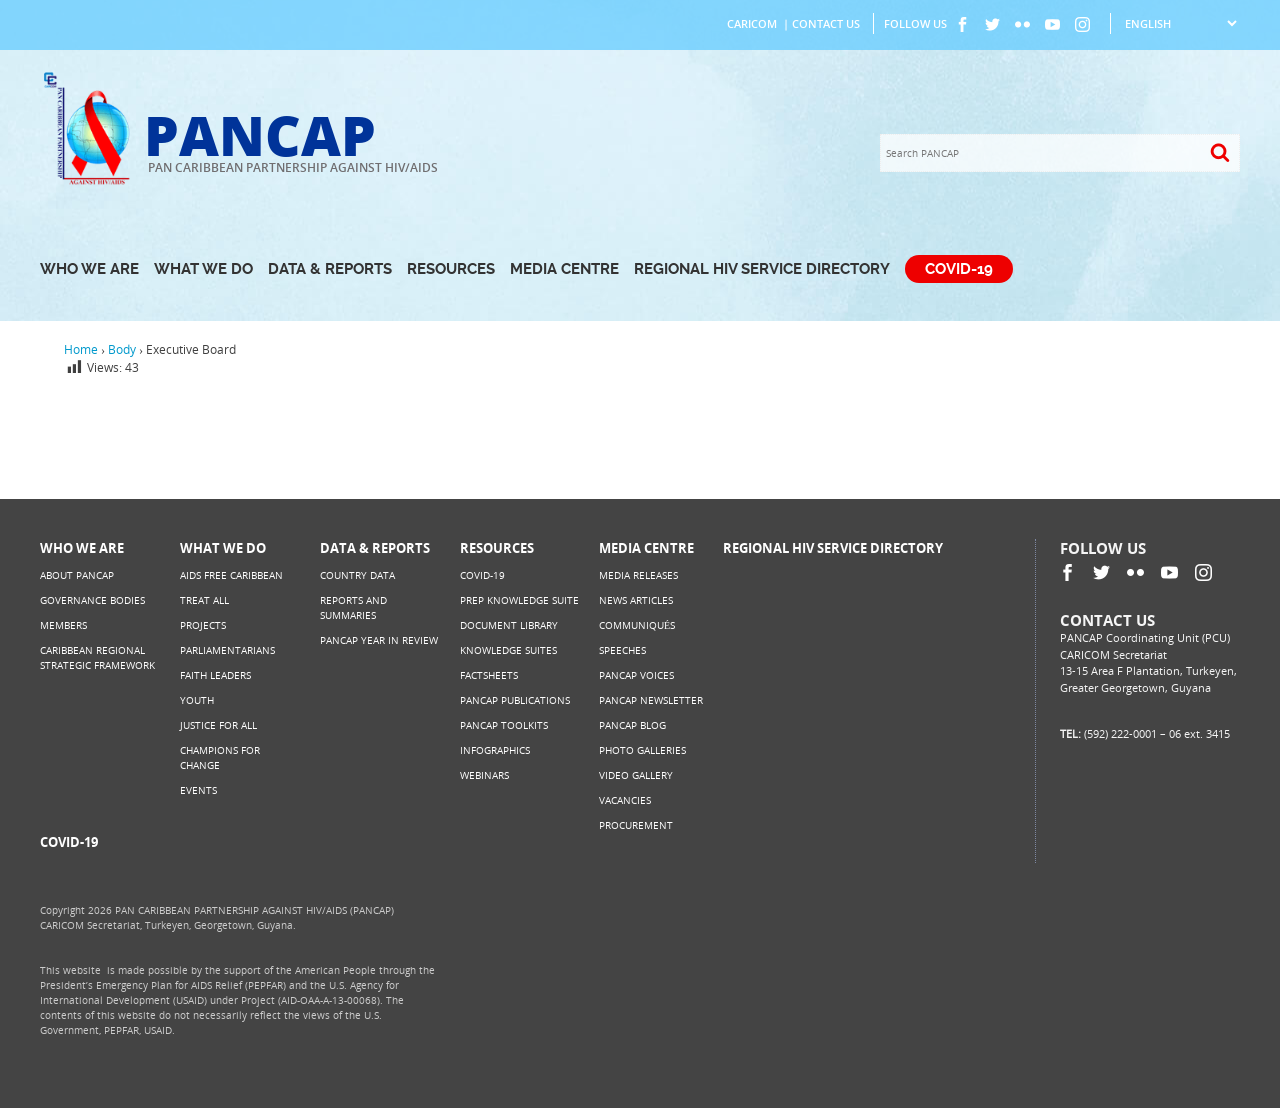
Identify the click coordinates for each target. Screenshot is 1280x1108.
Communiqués (637, 625)
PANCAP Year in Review (379, 640)
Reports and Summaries (353, 607)
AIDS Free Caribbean (231, 575)
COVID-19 (959, 269)
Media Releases (638, 575)
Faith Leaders (215, 675)
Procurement (636, 825)
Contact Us (826, 23)
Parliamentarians (227, 650)
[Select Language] (1180, 23)
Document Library (509, 625)
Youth (197, 700)
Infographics (495, 750)
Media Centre (564, 269)
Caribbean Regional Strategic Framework (97, 657)
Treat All (204, 600)
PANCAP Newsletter (651, 700)
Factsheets (489, 675)
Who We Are (89, 269)
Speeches (622, 650)
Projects (203, 625)
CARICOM (752, 23)
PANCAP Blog (632, 725)
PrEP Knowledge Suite (519, 600)
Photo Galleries (642, 750)
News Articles (636, 600)
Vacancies (625, 800)
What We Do (203, 269)
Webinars (484, 775)
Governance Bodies (92, 600)
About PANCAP (77, 575)
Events (198, 790)
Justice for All (218, 725)
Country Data (357, 575)
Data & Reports (330, 269)
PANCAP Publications (515, 700)
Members (63, 625)
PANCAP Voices (636, 675)
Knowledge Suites (508, 650)
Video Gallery (636, 775)
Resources (451, 269)
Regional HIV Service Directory (762, 269)
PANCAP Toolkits (504, 725)
